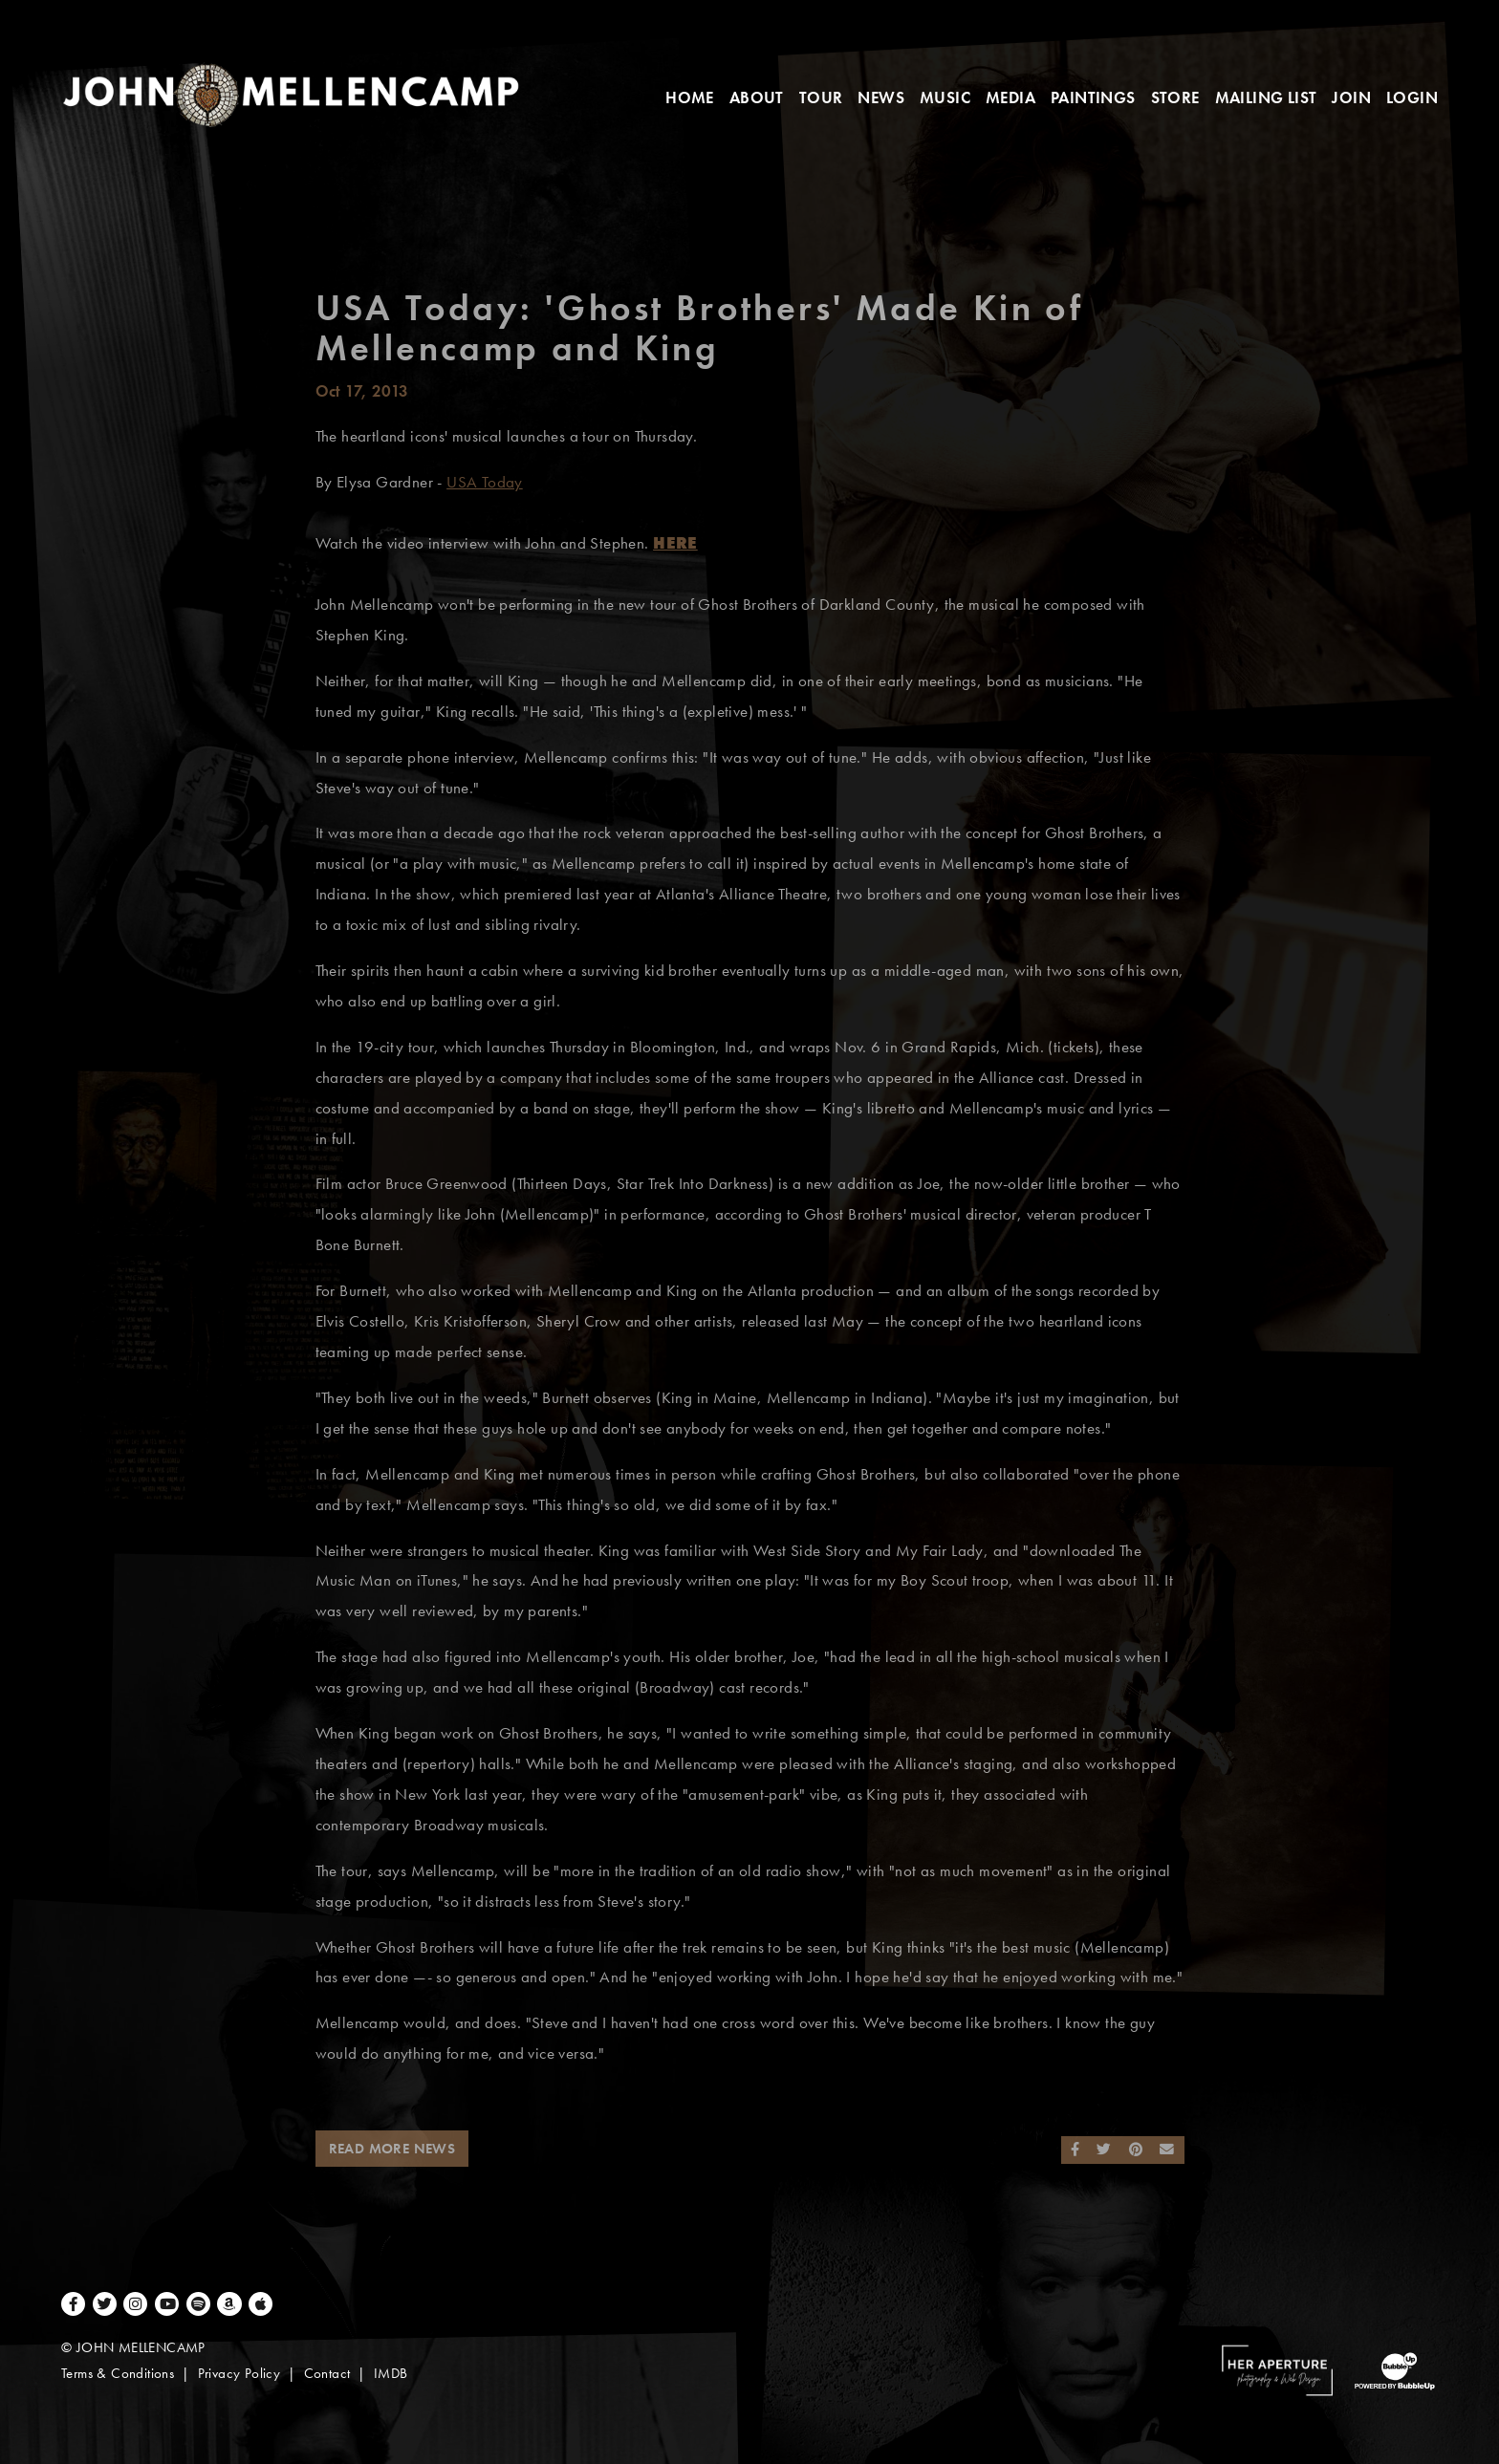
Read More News (392, 2148)
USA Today (484, 482)
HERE (675, 543)
